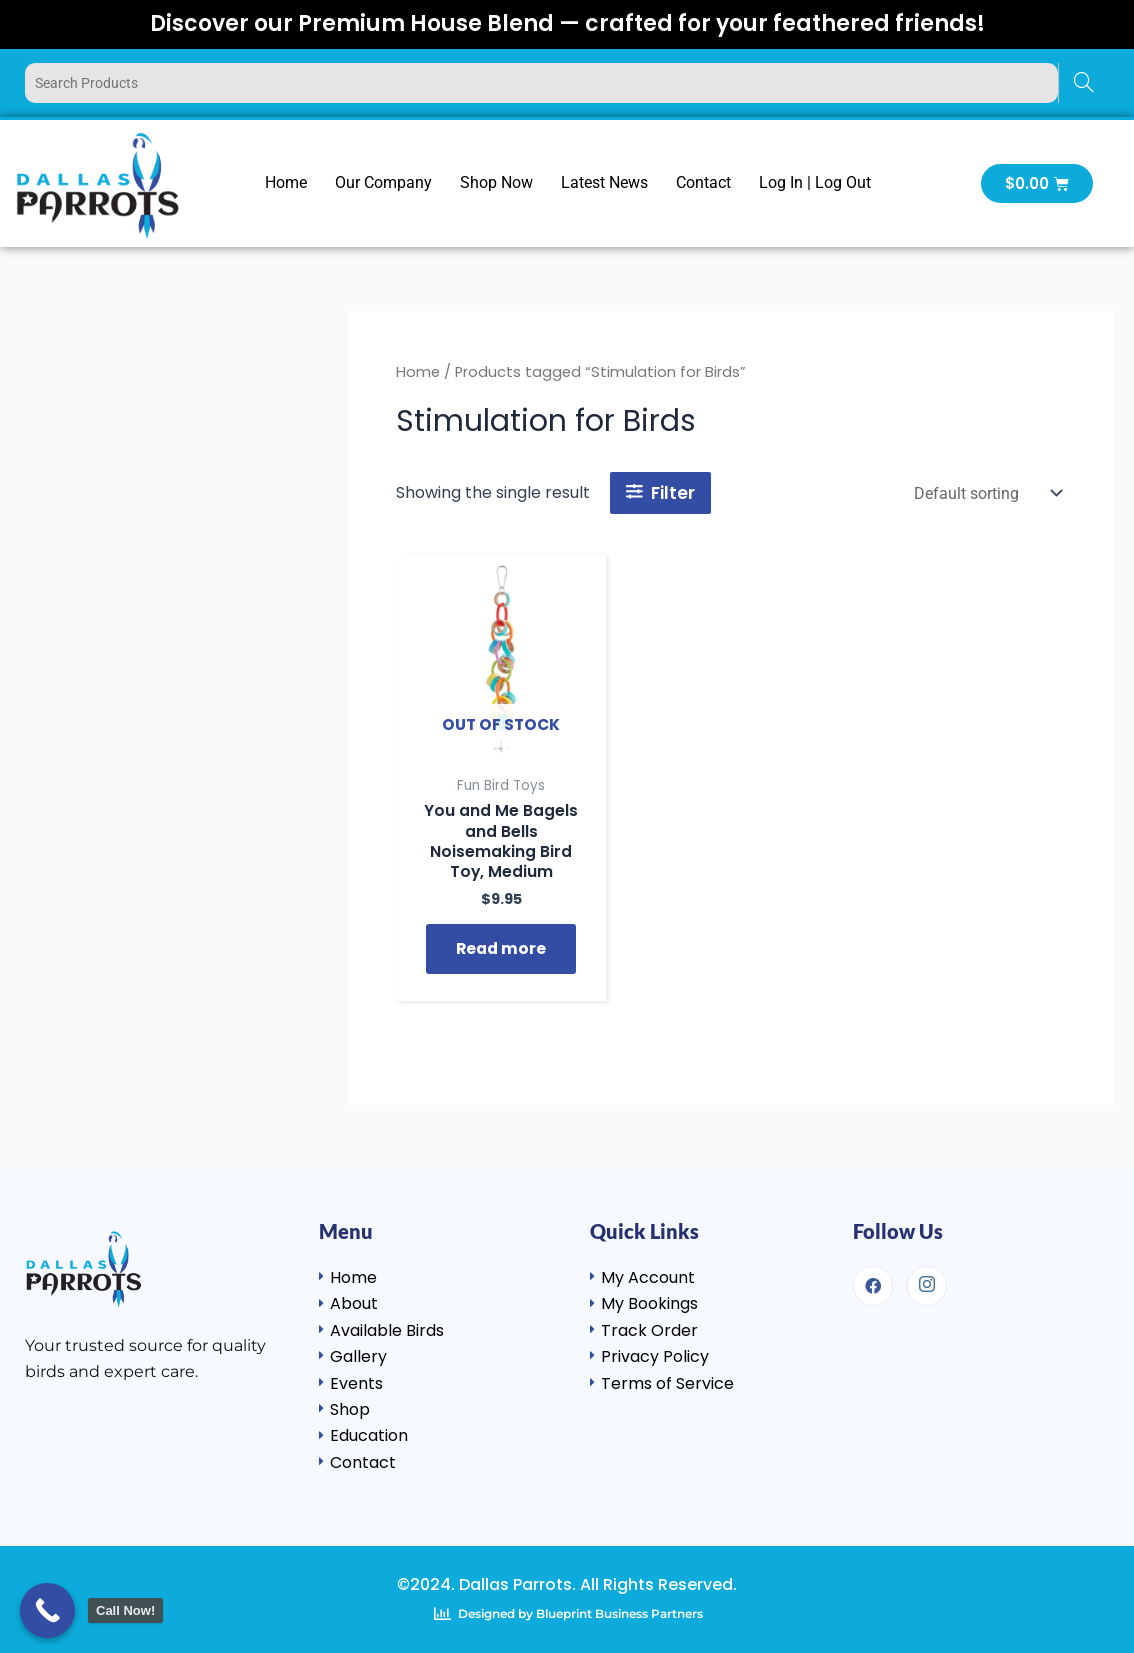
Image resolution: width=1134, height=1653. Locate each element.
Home (286, 182)
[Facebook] (873, 1286)
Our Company (383, 182)
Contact (703, 182)
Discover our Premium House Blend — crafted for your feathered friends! (567, 23)
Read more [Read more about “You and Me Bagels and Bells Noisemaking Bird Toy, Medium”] (501, 950)
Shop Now (496, 182)
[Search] (1083, 83)
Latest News (604, 182)
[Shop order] (986, 493)
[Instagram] (927, 1286)
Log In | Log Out (815, 182)
